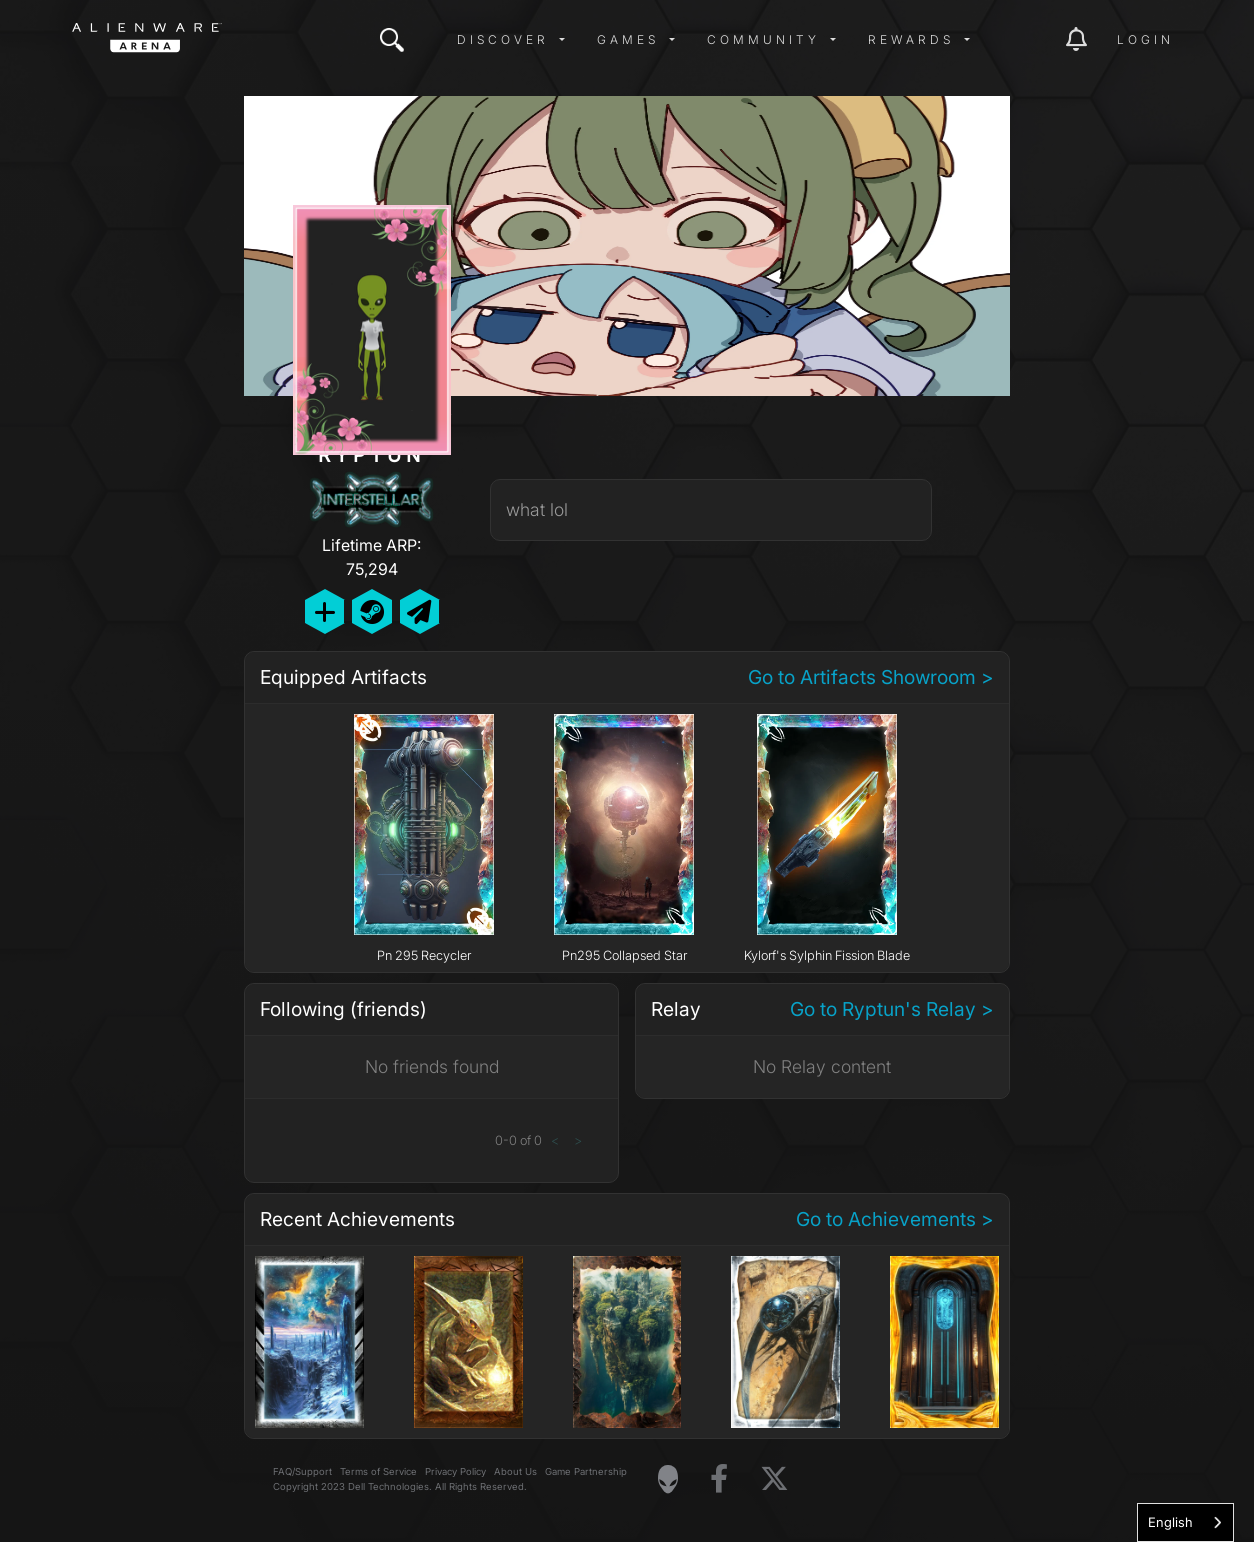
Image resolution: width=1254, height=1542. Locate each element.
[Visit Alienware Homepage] (668, 1479)
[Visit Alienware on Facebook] (719, 1479)
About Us (515, 1471)
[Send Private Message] (419, 611)
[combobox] (1185, 1522)
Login (1145, 39)
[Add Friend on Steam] (371, 611)
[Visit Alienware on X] (774, 1479)
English (1170, 1522)
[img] (392, 40)
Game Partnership (586, 1471)
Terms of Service (378, 1471)
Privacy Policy (455, 1471)
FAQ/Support (302, 1471)
